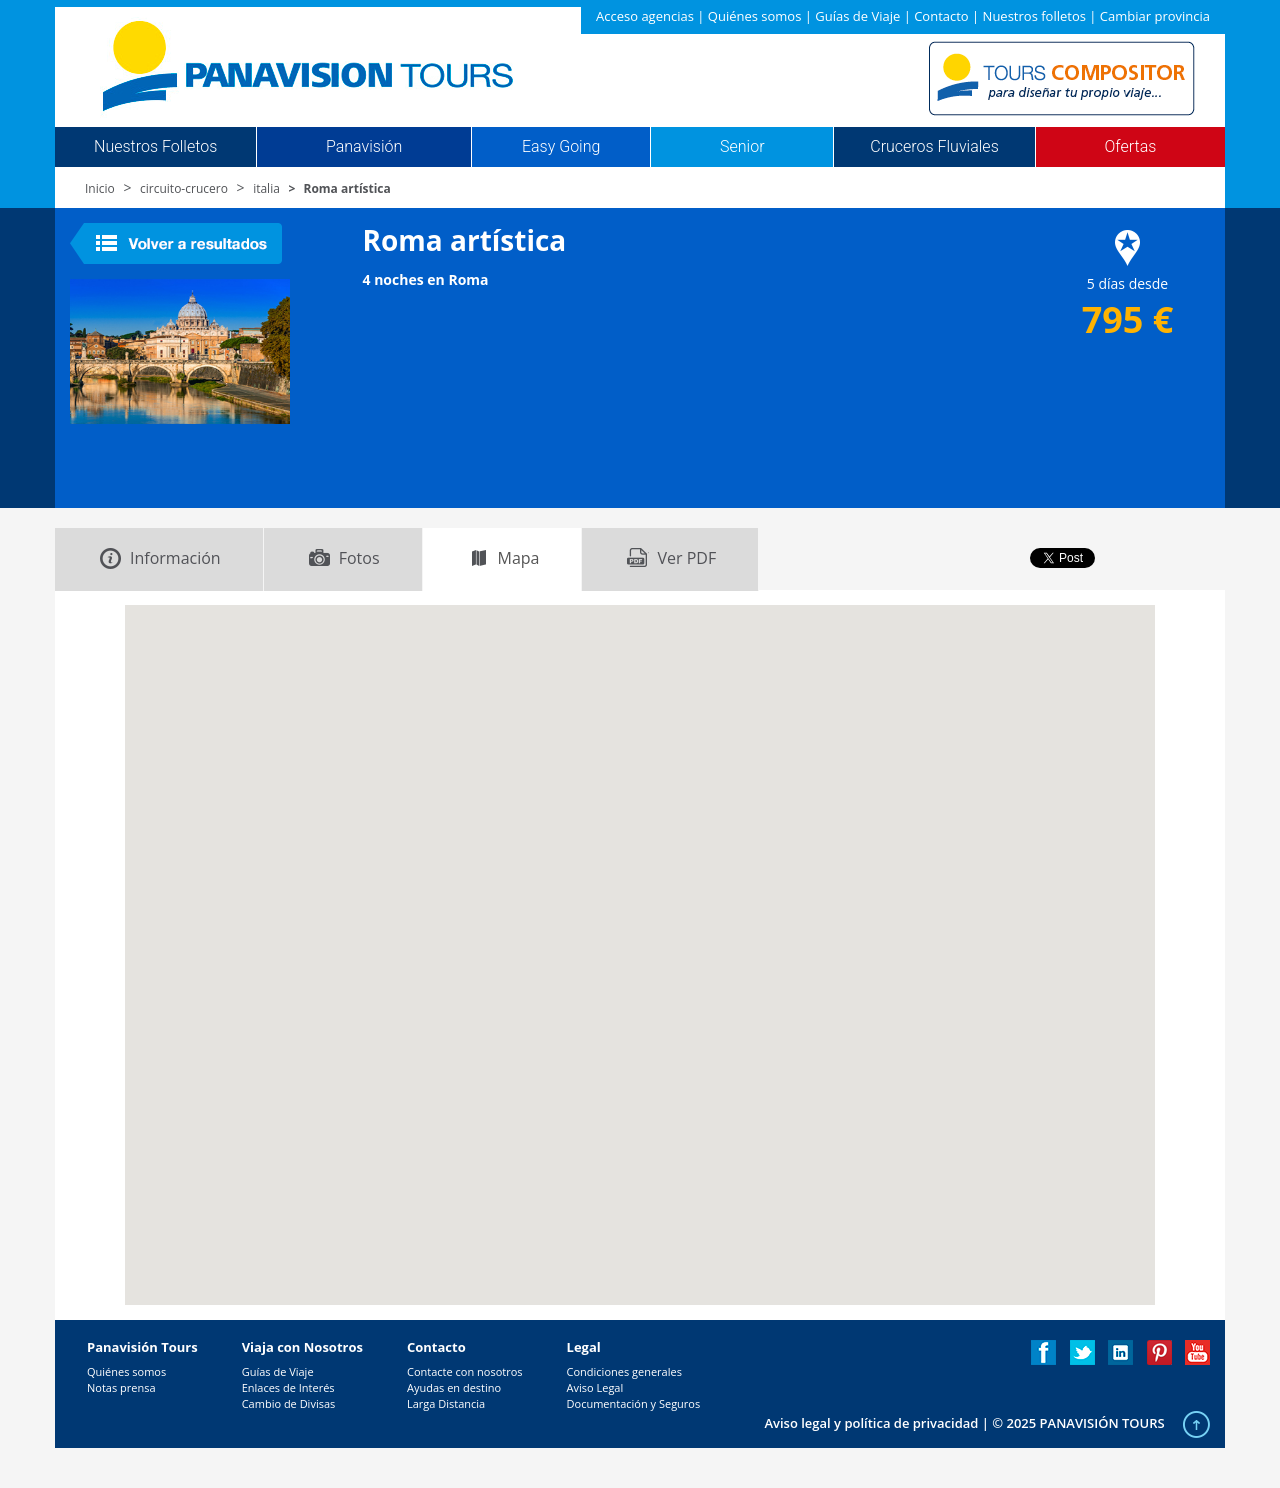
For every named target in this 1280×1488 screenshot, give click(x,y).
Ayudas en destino (454, 1387)
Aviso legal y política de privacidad (871, 1423)
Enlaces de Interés (288, 1387)
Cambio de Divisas (289, 1403)
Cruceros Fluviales (934, 147)
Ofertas (1131, 147)
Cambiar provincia (1155, 16)
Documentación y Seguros (634, 1403)
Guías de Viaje (857, 16)
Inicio (100, 188)
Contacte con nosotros (465, 1371)
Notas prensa (121, 1387)
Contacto (941, 16)
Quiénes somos (755, 16)
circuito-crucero (184, 188)
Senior (742, 147)
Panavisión (364, 147)
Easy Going (561, 147)
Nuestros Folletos (155, 147)
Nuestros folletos (1034, 16)
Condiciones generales (624, 1371)
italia (266, 188)
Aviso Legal (595, 1387)
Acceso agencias (645, 16)
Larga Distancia (446, 1403)
